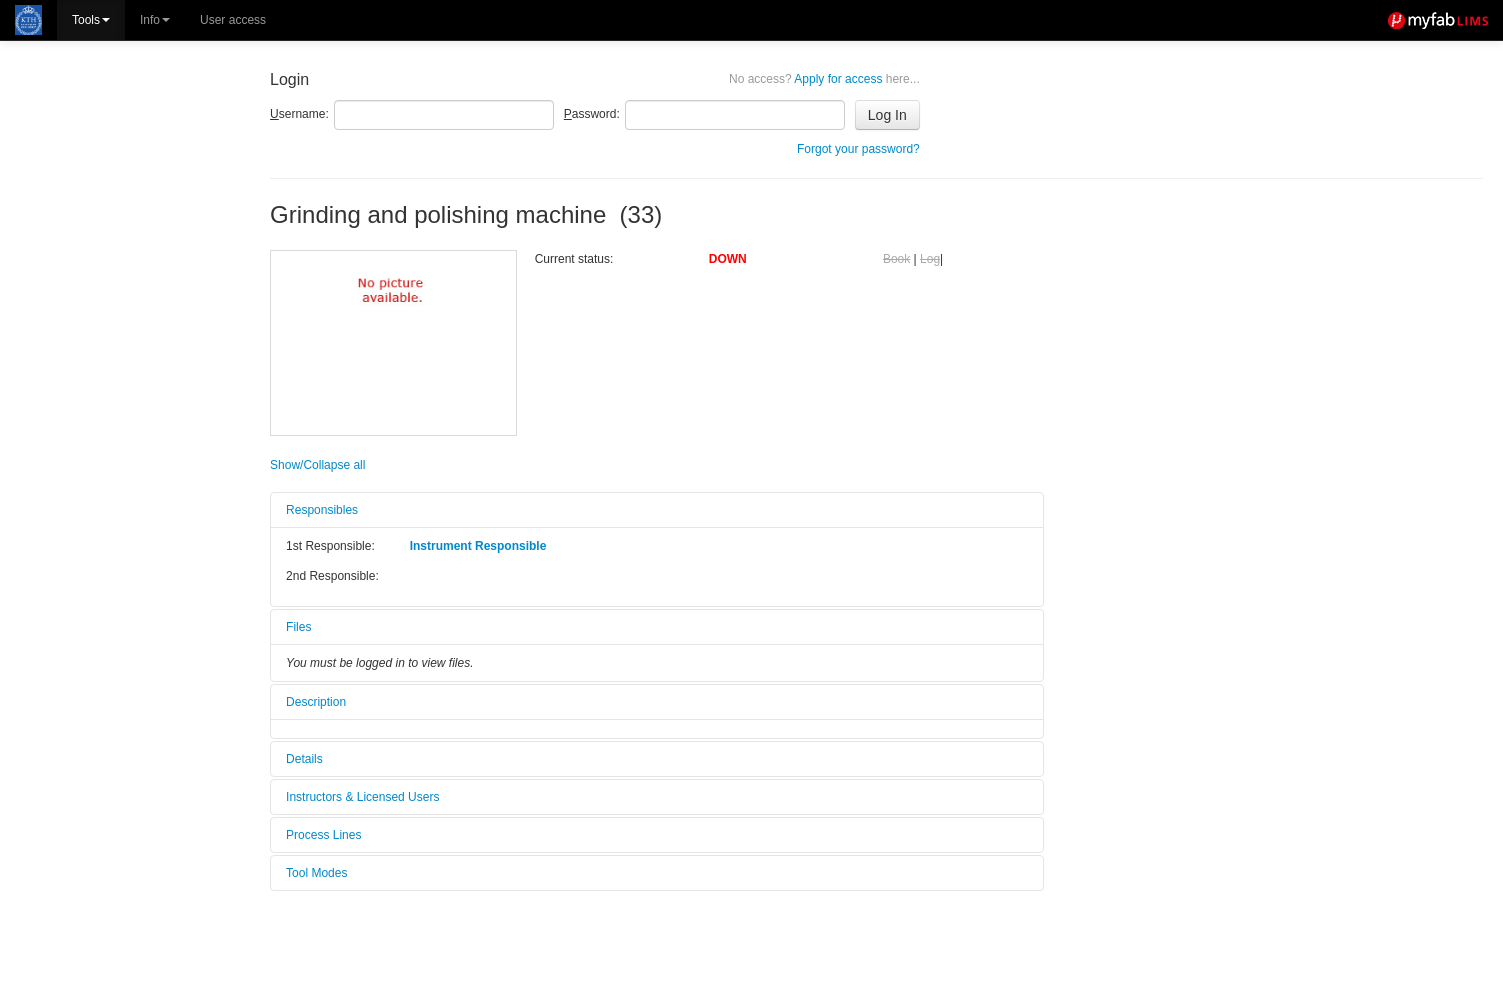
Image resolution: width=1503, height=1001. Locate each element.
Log (930, 259)
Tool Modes (316, 873)
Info (155, 20)
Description (316, 702)
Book (896, 259)
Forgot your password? (858, 149)
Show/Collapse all (317, 465)
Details (304, 759)
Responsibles (322, 510)
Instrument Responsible (478, 546)
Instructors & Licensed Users (362, 797)
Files (298, 627)
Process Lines (323, 835)
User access (233, 20)
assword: (592, 114)
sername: (299, 114)
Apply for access (824, 79)
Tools (91, 20)
